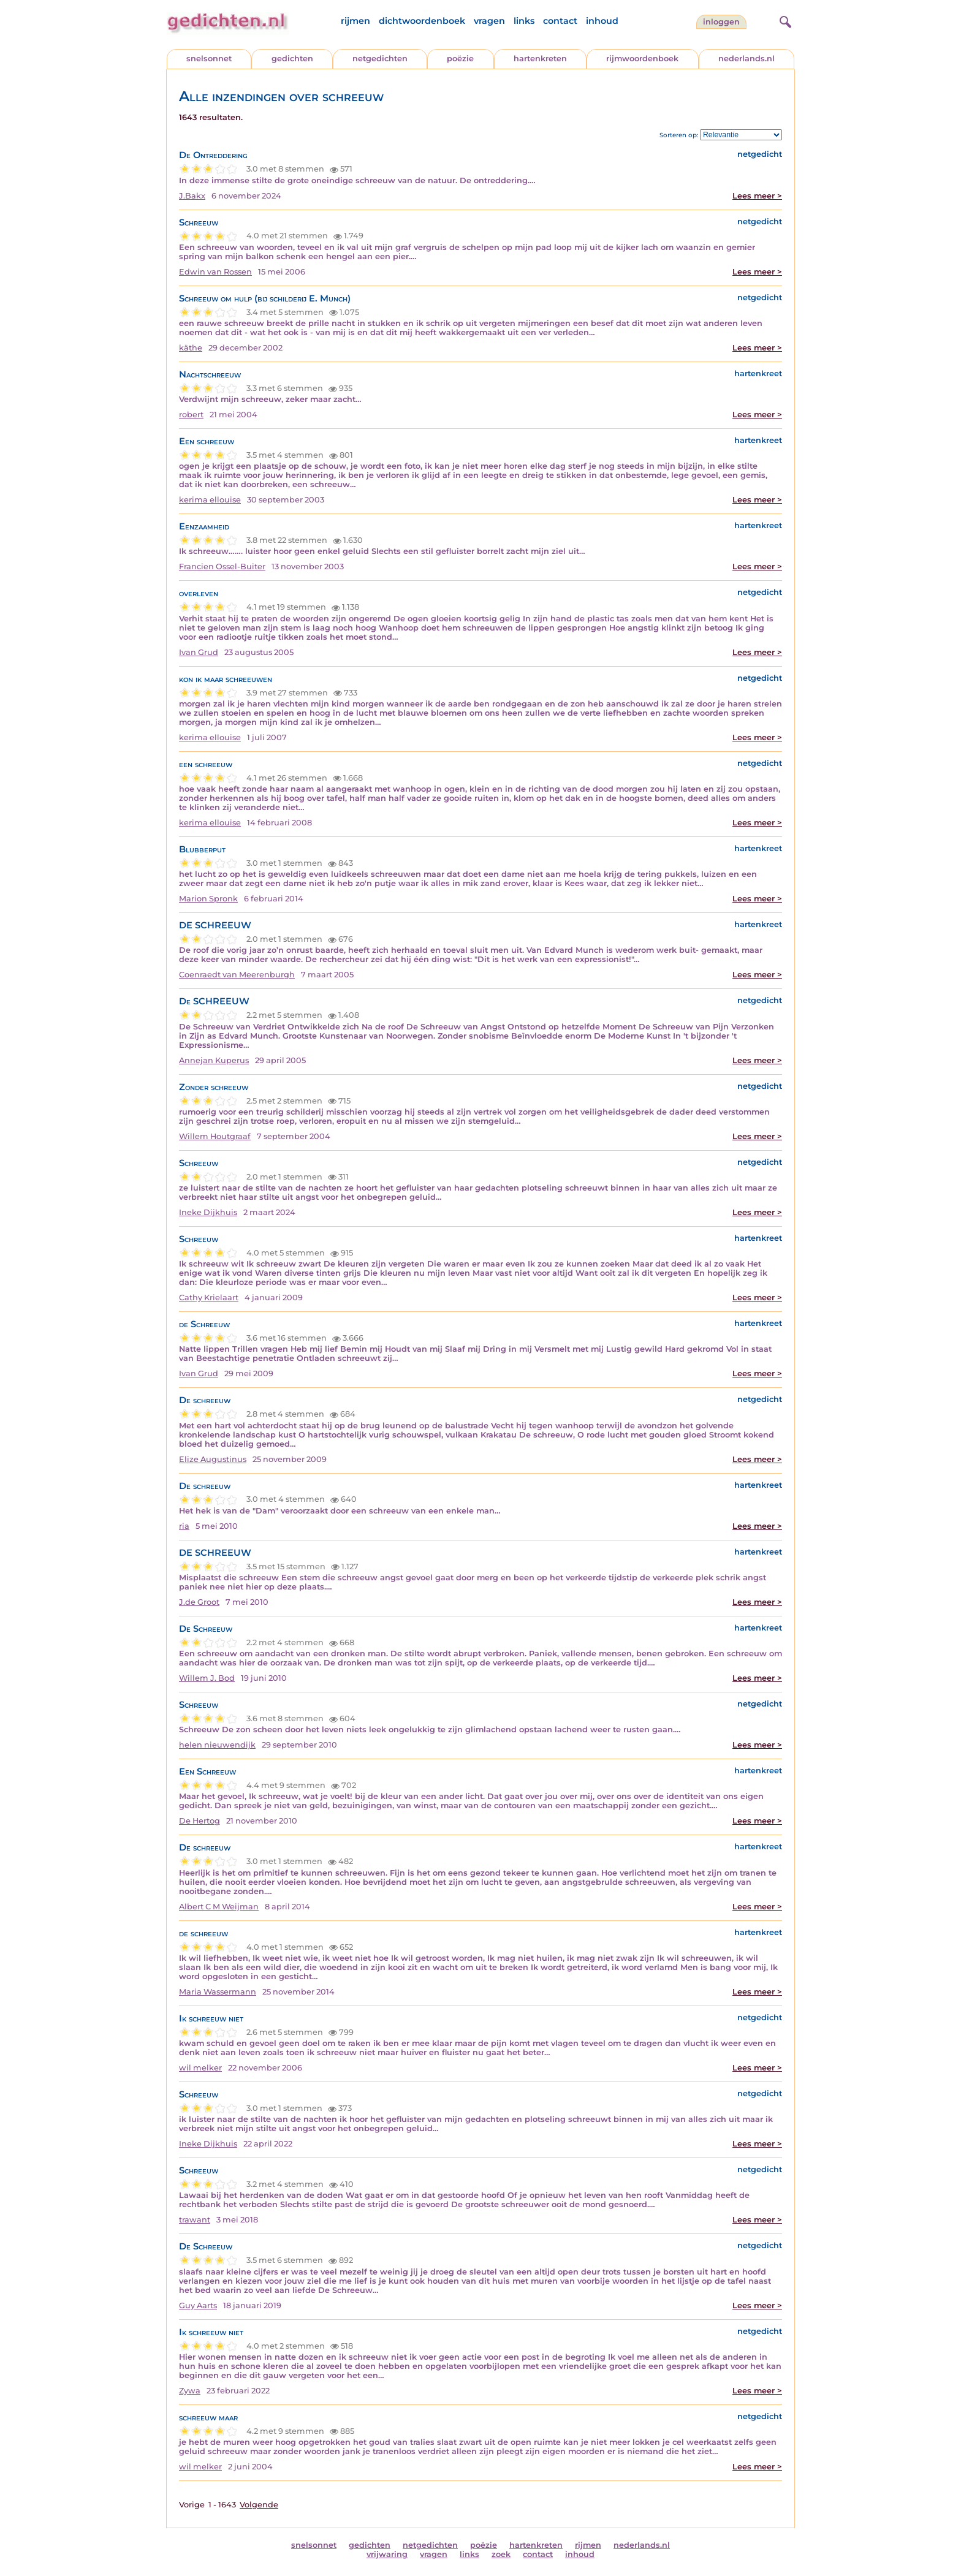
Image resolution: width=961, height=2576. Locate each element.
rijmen (355, 20)
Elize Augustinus (212, 1459)
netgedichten (380, 58)
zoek (501, 2554)
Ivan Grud (198, 652)
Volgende (259, 2504)
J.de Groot (199, 1602)
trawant (194, 2219)
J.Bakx (192, 195)
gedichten (292, 58)
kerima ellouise (210, 499)
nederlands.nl (746, 58)
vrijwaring (387, 2554)
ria (184, 1526)
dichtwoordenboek (422, 20)
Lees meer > (757, 195)
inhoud (602, 20)
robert (191, 414)
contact (560, 20)
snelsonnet (209, 58)
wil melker (200, 2067)
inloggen (721, 21)
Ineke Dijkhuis (208, 1212)
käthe (190, 347)
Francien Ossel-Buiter (222, 566)
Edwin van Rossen (215, 271)
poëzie (460, 58)
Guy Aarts (198, 2305)
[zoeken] (783, 20)
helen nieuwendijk (217, 1744)
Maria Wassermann (217, 1991)
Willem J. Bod (207, 1678)
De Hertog (199, 1820)
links (524, 20)
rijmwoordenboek (642, 58)
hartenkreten (540, 58)
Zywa (189, 2390)
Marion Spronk (208, 898)
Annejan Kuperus (214, 1060)
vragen (489, 20)
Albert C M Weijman (219, 1906)
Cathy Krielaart (208, 1297)
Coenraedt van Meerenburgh (237, 974)
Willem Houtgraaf (215, 1136)
